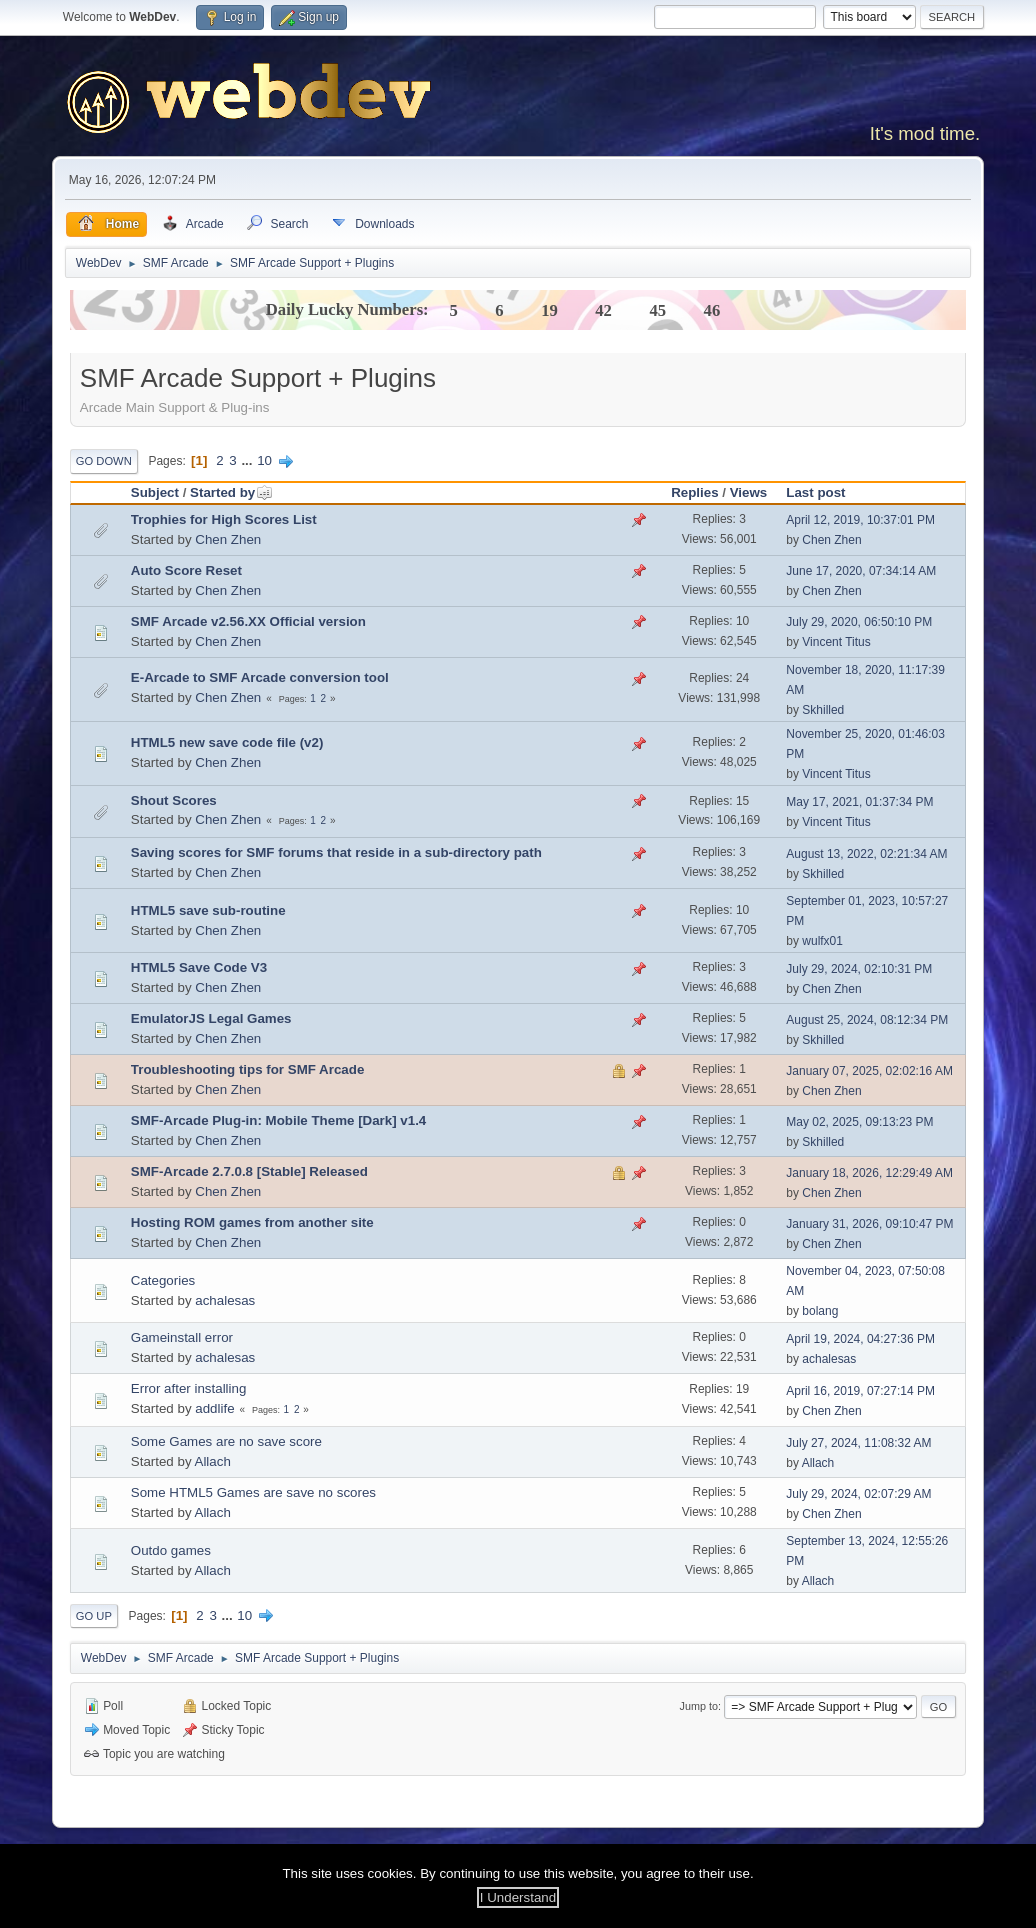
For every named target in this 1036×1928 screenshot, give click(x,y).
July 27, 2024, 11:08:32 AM (858, 1443)
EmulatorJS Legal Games (211, 1018)
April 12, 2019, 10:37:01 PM (860, 520)
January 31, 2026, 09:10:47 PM (869, 1224)
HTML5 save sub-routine (208, 910)
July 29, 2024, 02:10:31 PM (859, 969)
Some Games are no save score (226, 1441)
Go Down (104, 461)
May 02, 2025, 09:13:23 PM (859, 1122)
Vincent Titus (836, 642)
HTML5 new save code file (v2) (227, 742)
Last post (815, 492)
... (248, 460)
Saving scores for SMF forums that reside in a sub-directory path (336, 852)
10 (264, 460)
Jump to (699, 1706)
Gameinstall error (182, 1337)
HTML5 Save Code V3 (199, 967)
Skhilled (823, 710)
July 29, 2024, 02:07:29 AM (858, 1494)
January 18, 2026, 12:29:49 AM (869, 1173)
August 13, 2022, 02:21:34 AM (866, 854)
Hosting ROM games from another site (252, 1222)
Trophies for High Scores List (224, 519)
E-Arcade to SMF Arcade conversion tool (260, 677)
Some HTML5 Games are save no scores (253, 1492)
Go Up (94, 1616)
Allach (213, 1461)
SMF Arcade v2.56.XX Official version (248, 621)
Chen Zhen (228, 539)
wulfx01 (822, 941)
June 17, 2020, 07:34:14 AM (861, 571)
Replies (694, 492)
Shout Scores (174, 800)
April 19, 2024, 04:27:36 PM (860, 1339)
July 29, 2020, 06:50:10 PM (859, 622)
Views (749, 492)
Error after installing (189, 1388)
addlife (214, 1408)
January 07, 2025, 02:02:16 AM (869, 1071)
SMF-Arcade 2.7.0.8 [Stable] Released (249, 1171)
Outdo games (171, 1550)
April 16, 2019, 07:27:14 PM (860, 1391)
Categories (163, 1280)
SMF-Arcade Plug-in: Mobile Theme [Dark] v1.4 (279, 1120)
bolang (820, 1311)
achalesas (225, 1300)
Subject (155, 492)
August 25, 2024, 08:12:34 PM (867, 1020)
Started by (231, 492)
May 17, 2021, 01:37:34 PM (859, 802)
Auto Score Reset (186, 570)
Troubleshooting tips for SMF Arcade (248, 1069)
